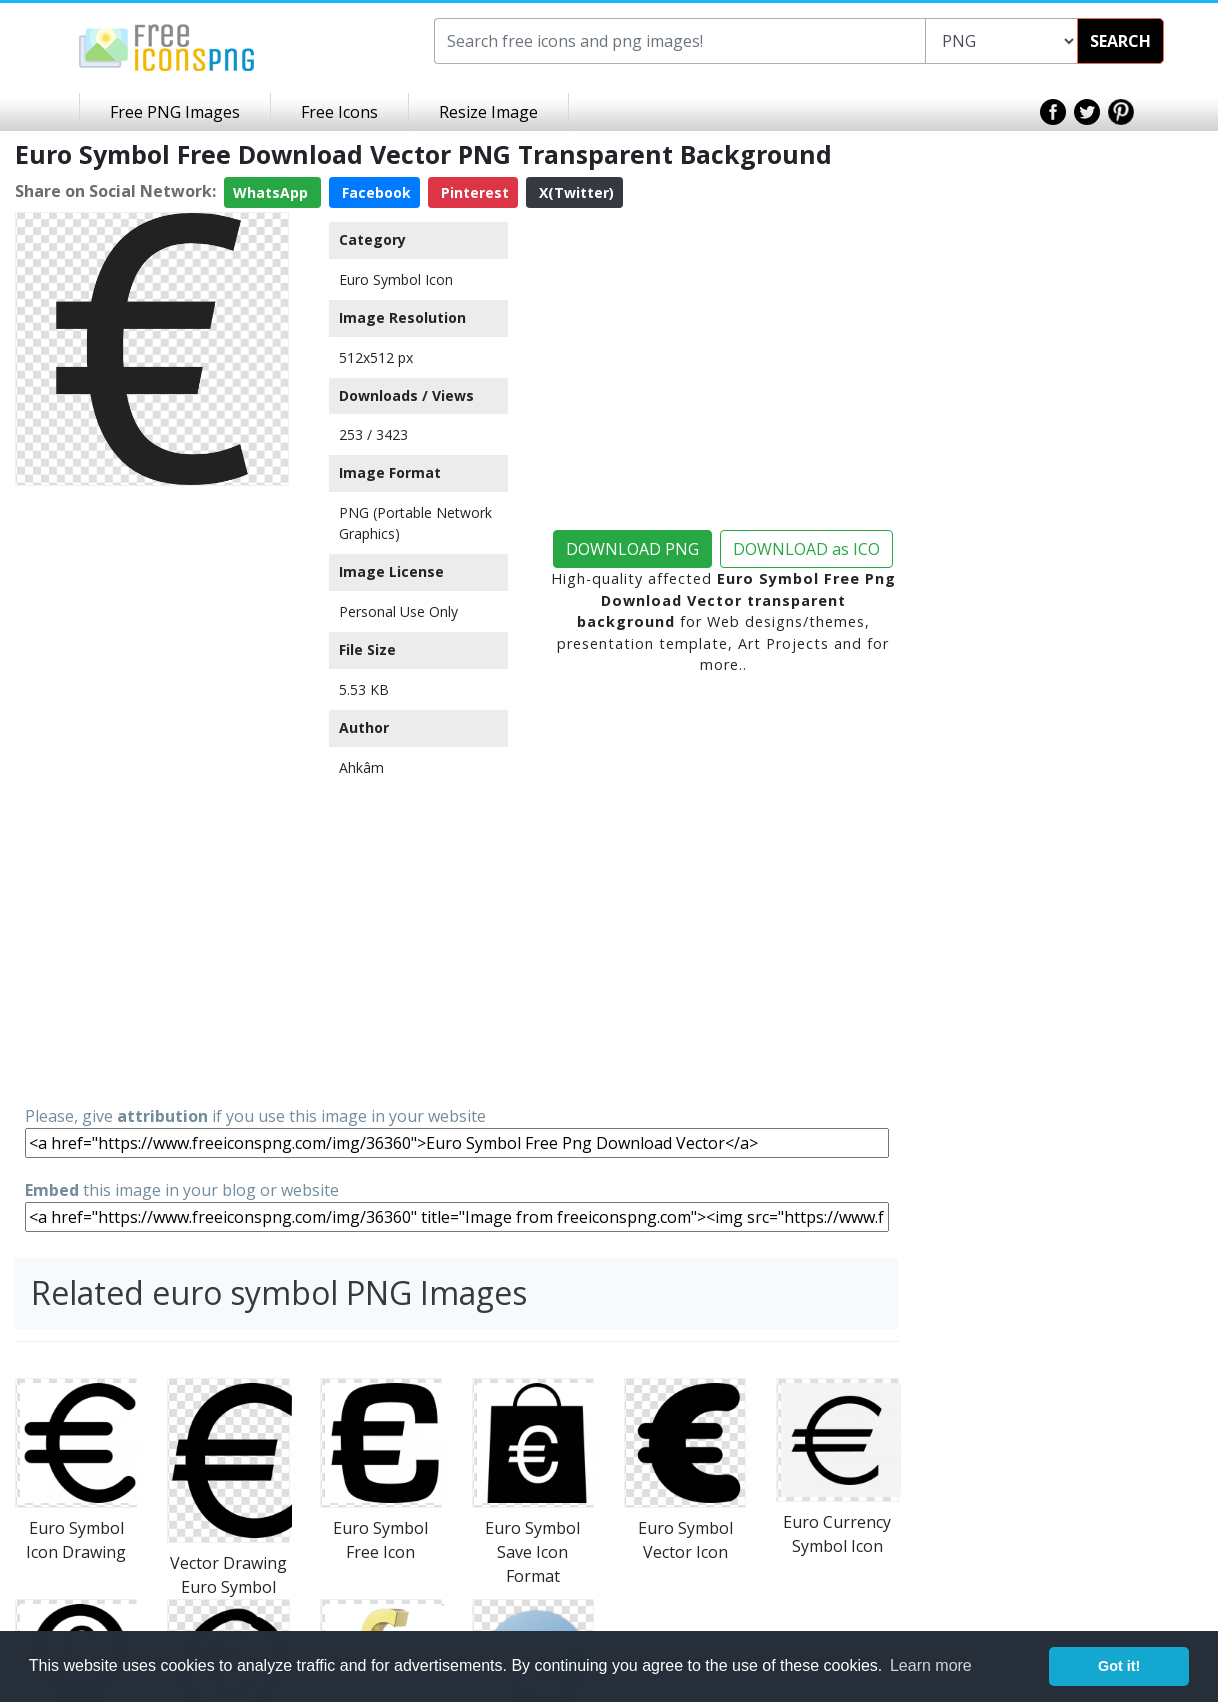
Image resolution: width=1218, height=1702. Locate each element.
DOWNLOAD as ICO (806, 549)
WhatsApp (272, 192)
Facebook (374, 192)
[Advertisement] (152, 794)
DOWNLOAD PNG (632, 549)
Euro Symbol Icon (396, 279)
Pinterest (473, 192)
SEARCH (1120, 41)
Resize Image (488, 112)
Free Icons (339, 112)
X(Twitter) (574, 192)
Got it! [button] (1119, 1666)
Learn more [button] (931, 1665)
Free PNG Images (175, 112)
